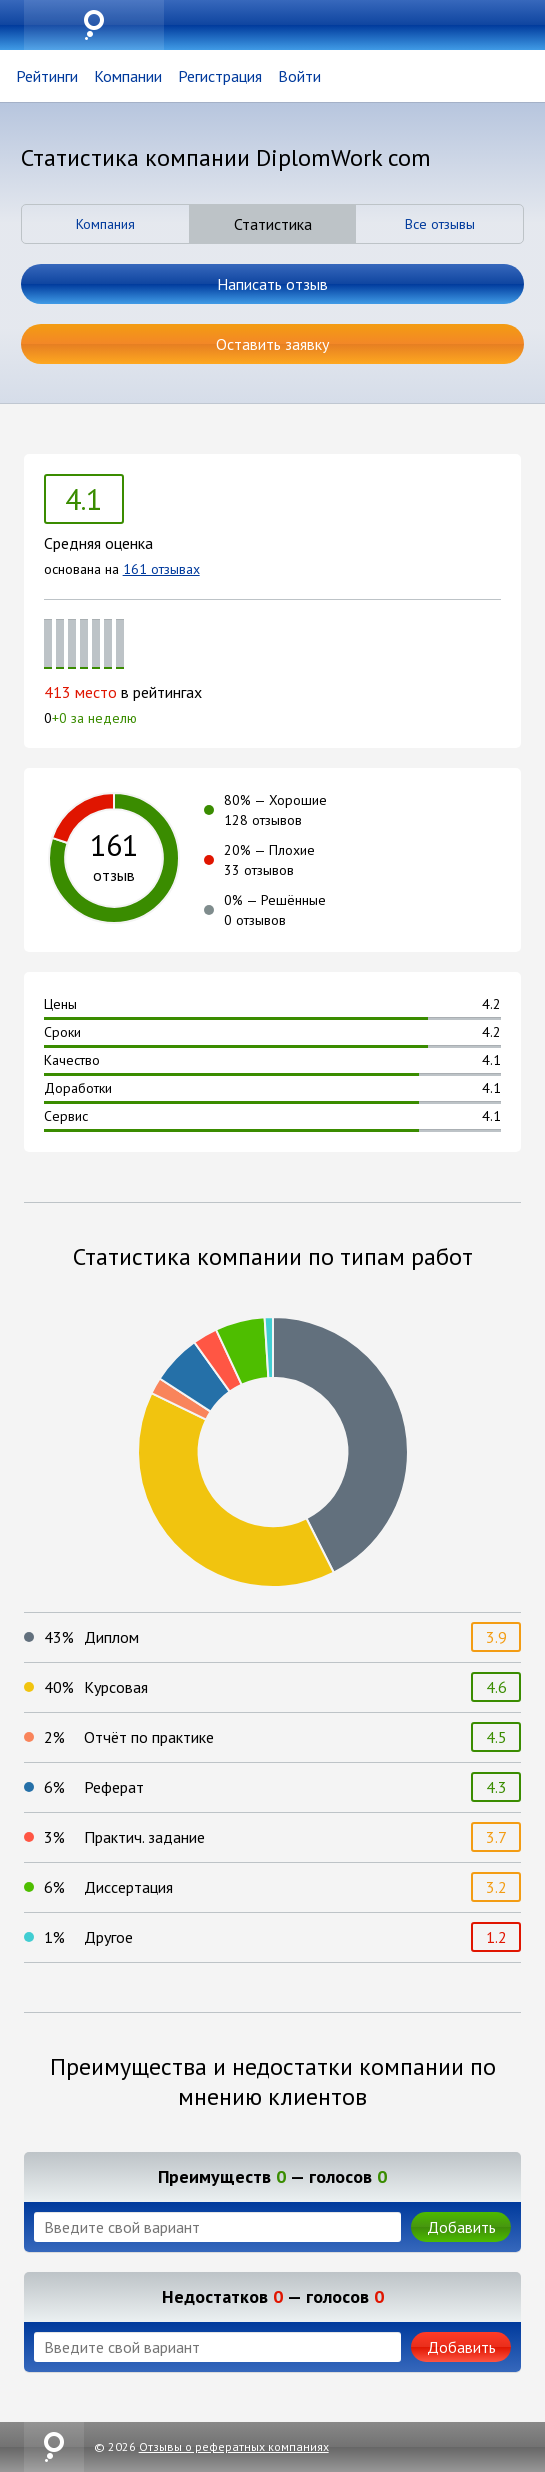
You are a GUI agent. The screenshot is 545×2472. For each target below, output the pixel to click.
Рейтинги (47, 76)
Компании (128, 76)
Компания (105, 224)
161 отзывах (161, 569)
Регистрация (220, 76)
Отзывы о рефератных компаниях (234, 2446)
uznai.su (94, 25)
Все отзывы (440, 224)
